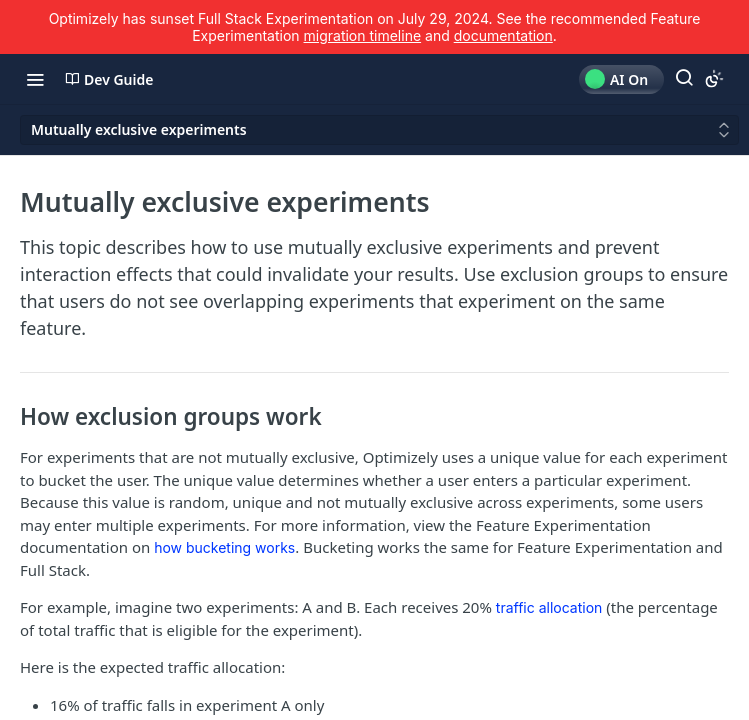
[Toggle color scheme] (714, 79)
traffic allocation (549, 607)
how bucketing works (224, 547)
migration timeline (363, 35)
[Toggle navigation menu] (35, 79)
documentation (503, 35)
